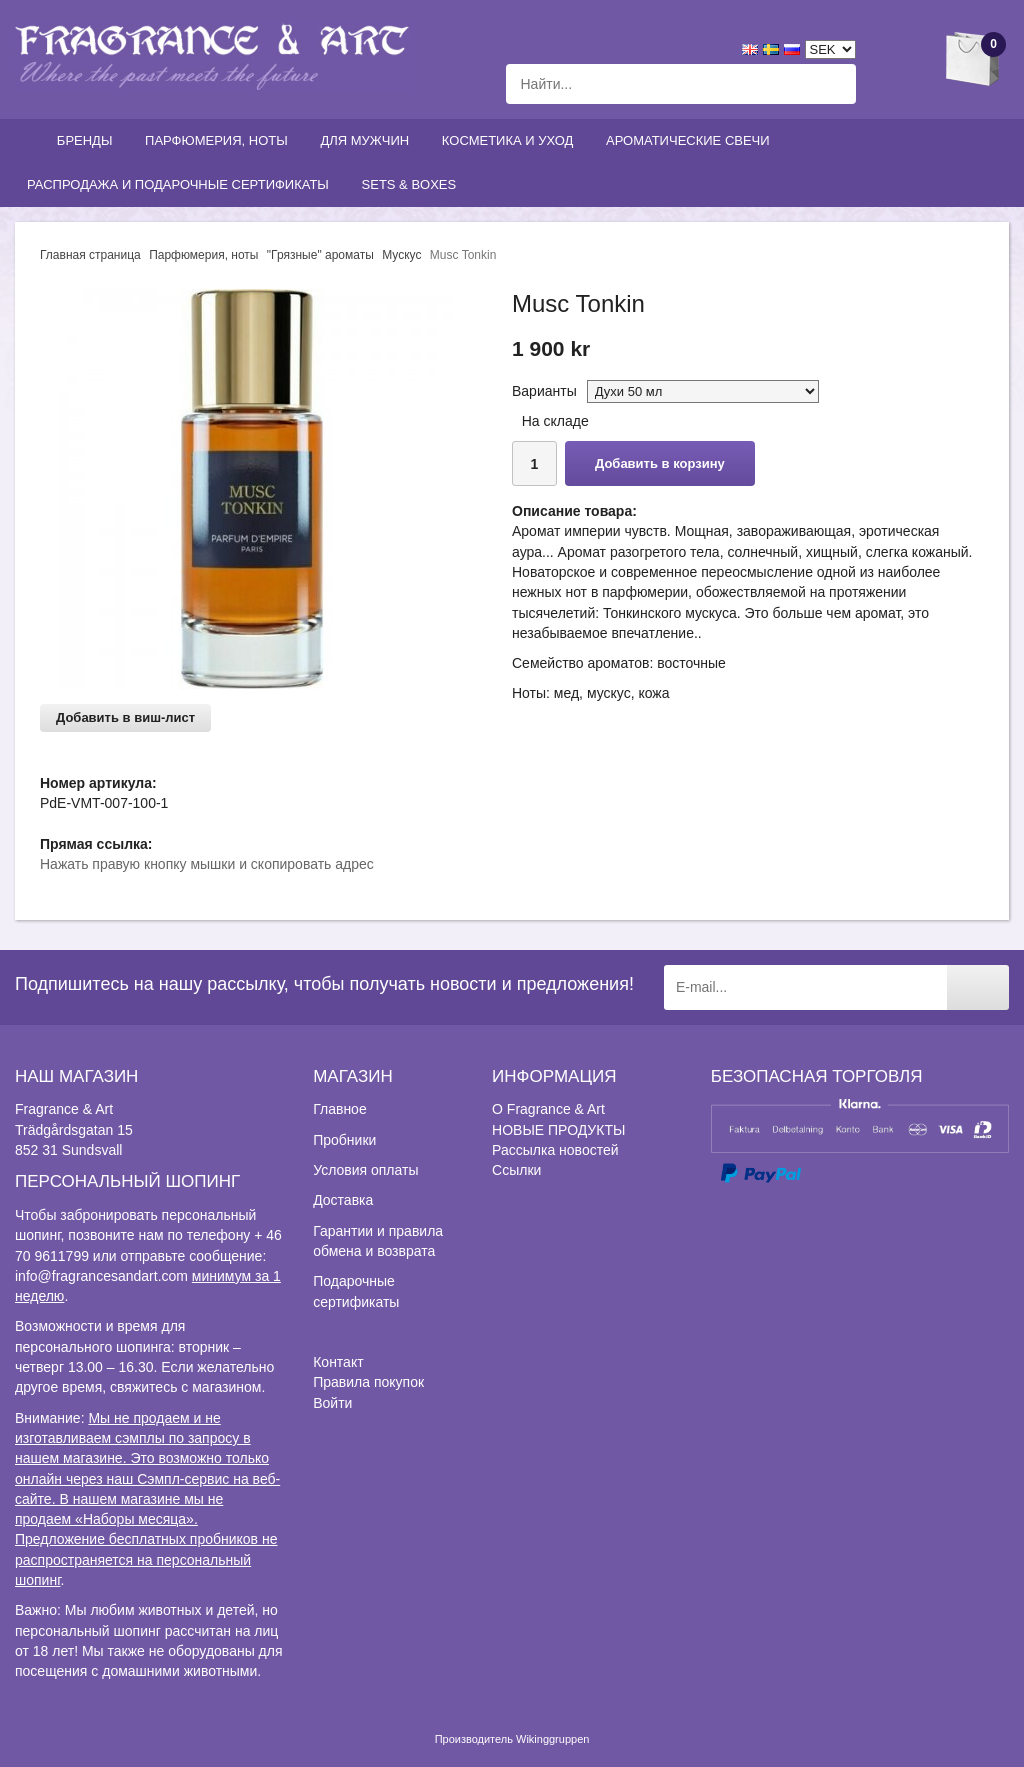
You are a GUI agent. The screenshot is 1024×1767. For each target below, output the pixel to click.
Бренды (89, 140)
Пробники (344, 1140)
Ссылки (516, 1170)
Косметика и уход (512, 140)
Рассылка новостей (555, 1150)
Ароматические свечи (688, 140)
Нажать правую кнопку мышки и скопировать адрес (207, 864)
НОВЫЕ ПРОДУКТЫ (558, 1130)
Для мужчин (368, 140)
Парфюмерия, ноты (220, 140)
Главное (340, 1109)
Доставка (343, 1200)
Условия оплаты (365, 1170)
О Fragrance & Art (548, 1109)
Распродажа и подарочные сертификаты (182, 184)
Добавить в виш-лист (125, 717)
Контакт (338, 1362)
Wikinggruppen (552, 1739)
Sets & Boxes (413, 184)
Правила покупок (368, 1382)
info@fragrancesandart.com (101, 1276)
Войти (332, 1403)
